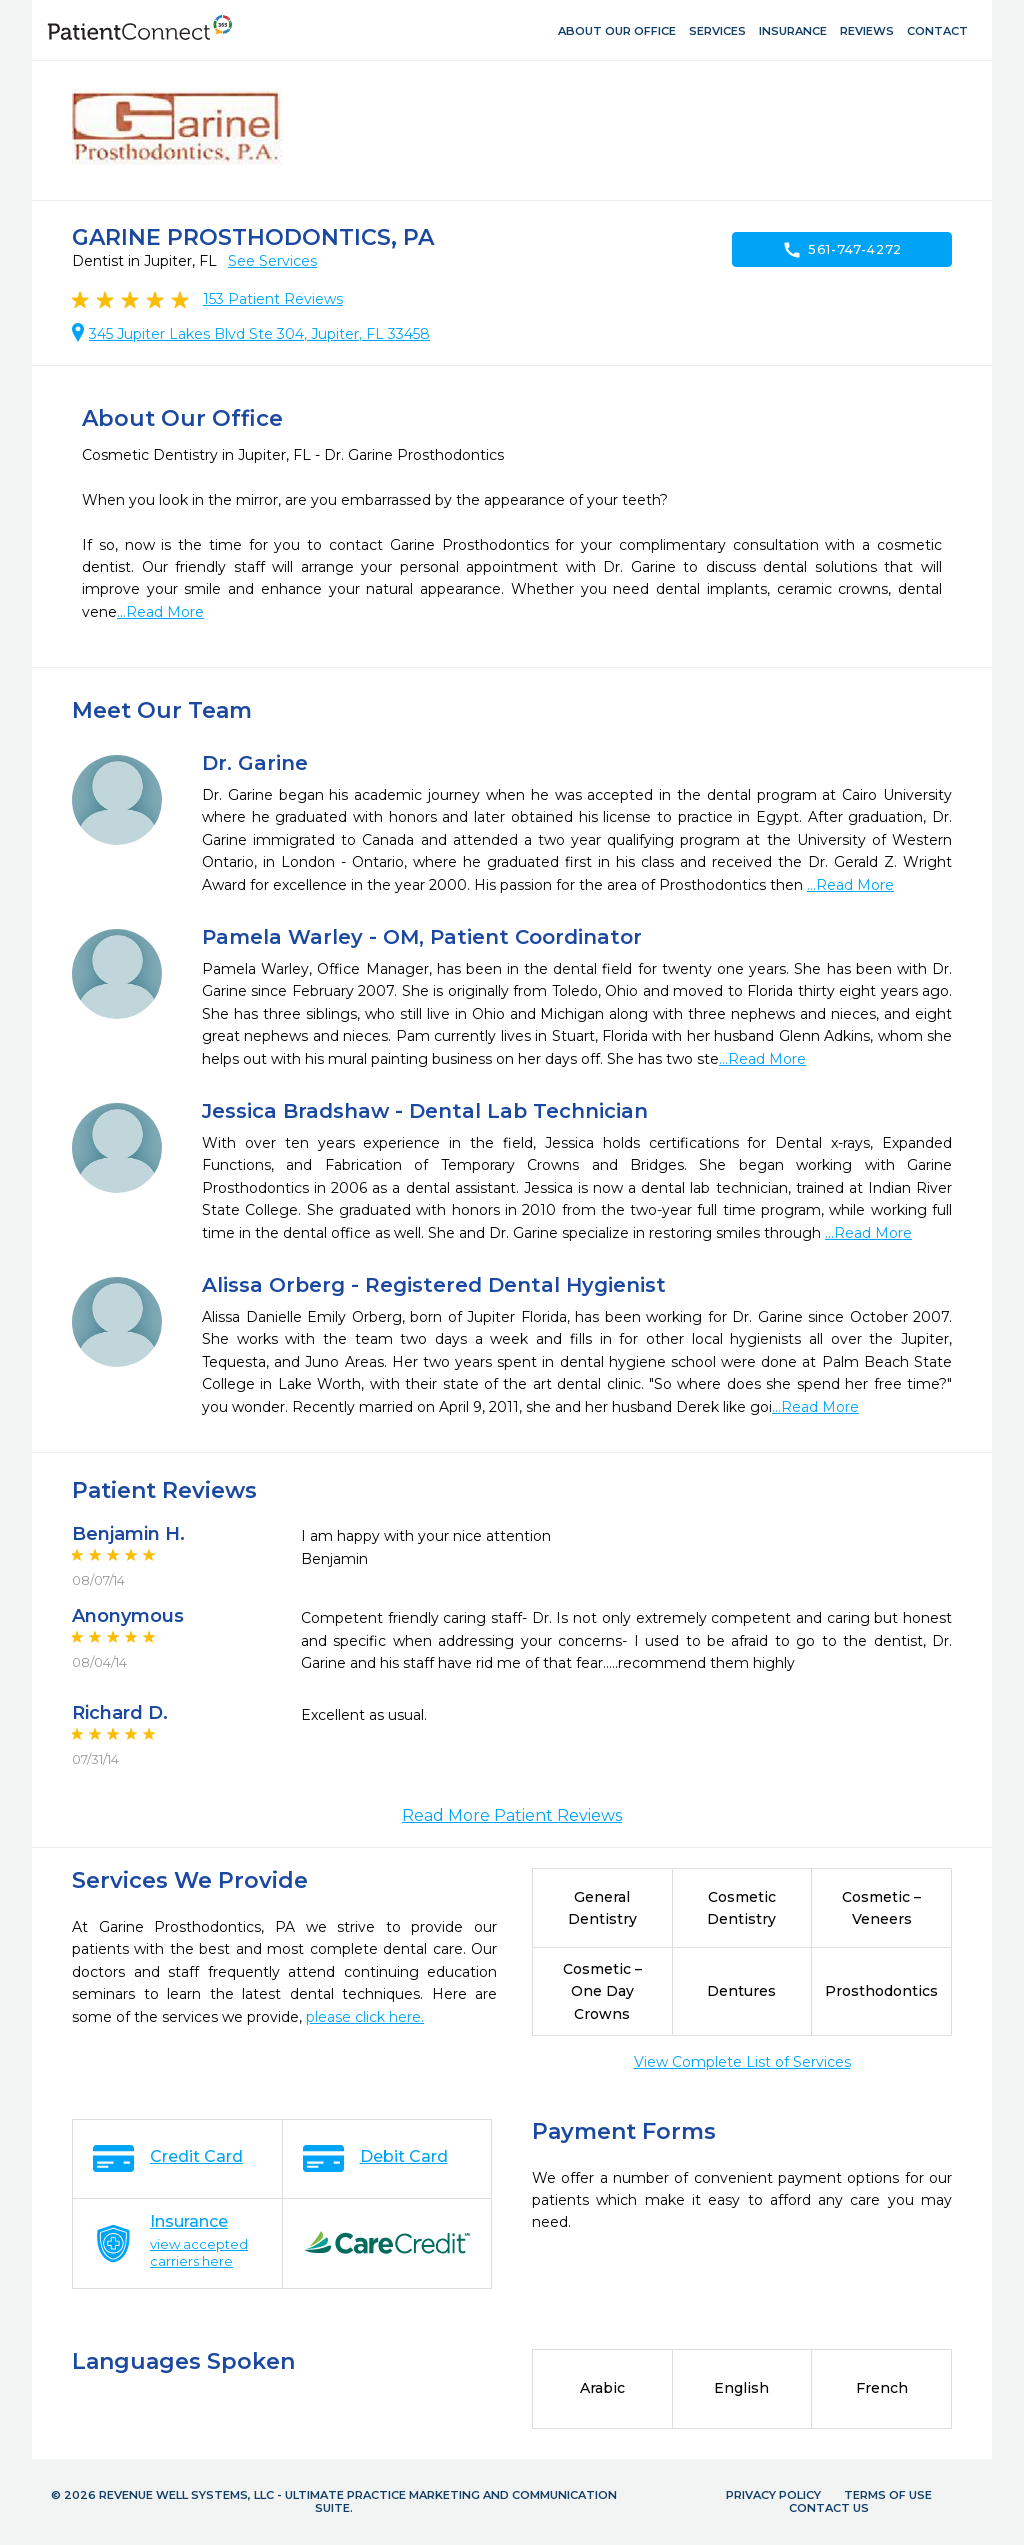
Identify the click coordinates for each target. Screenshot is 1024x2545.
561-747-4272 (842, 250)
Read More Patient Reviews (512, 1815)
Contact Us (829, 2508)
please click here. (365, 2017)
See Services (272, 261)
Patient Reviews (273, 299)
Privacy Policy (773, 2495)
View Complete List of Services (742, 2062)
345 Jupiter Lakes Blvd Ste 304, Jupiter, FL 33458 (259, 334)
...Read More (160, 612)
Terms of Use (888, 2495)
